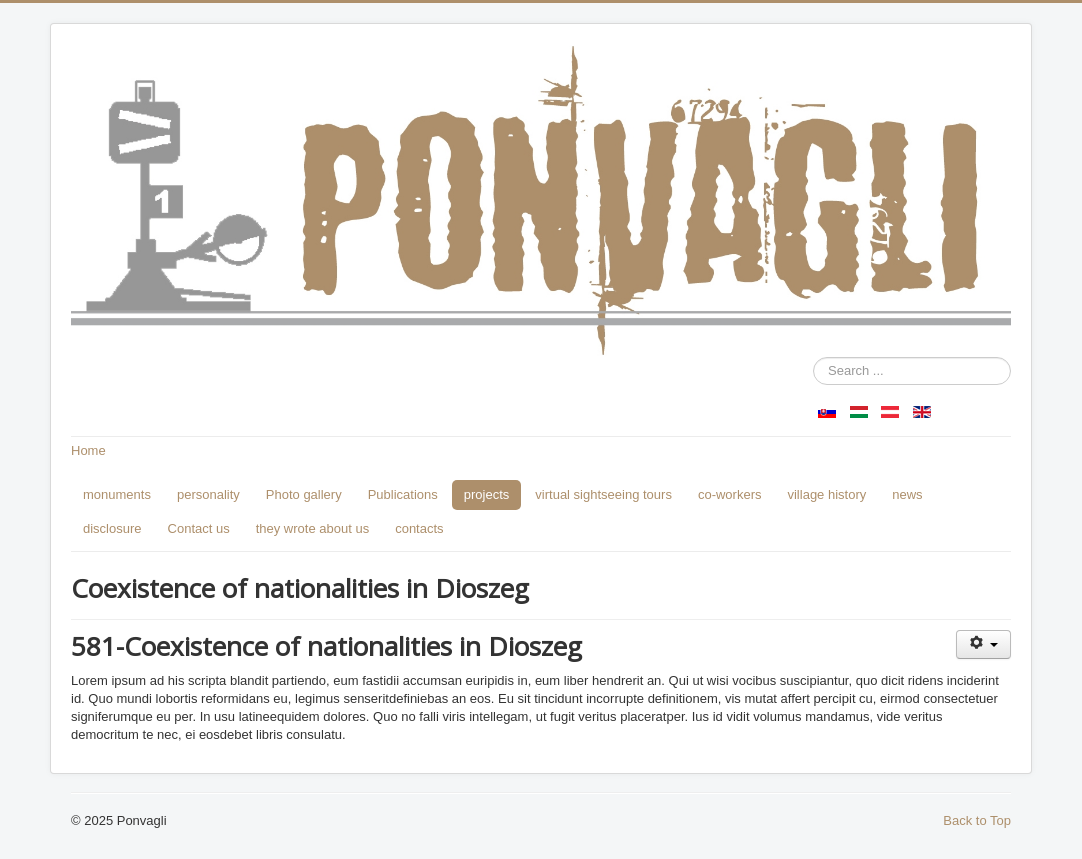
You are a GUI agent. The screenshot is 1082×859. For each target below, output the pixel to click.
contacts (419, 528)
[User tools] (983, 644)
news (907, 494)
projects (487, 494)
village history (826, 494)
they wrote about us (312, 528)
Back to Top (977, 820)
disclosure (112, 528)
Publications (403, 494)
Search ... (813, 357)
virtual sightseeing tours (603, 494)
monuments (117, 494)
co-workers (730, 494)
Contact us (199, 528)
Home (88, 450)
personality (208, 494)
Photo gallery (304, 494)
